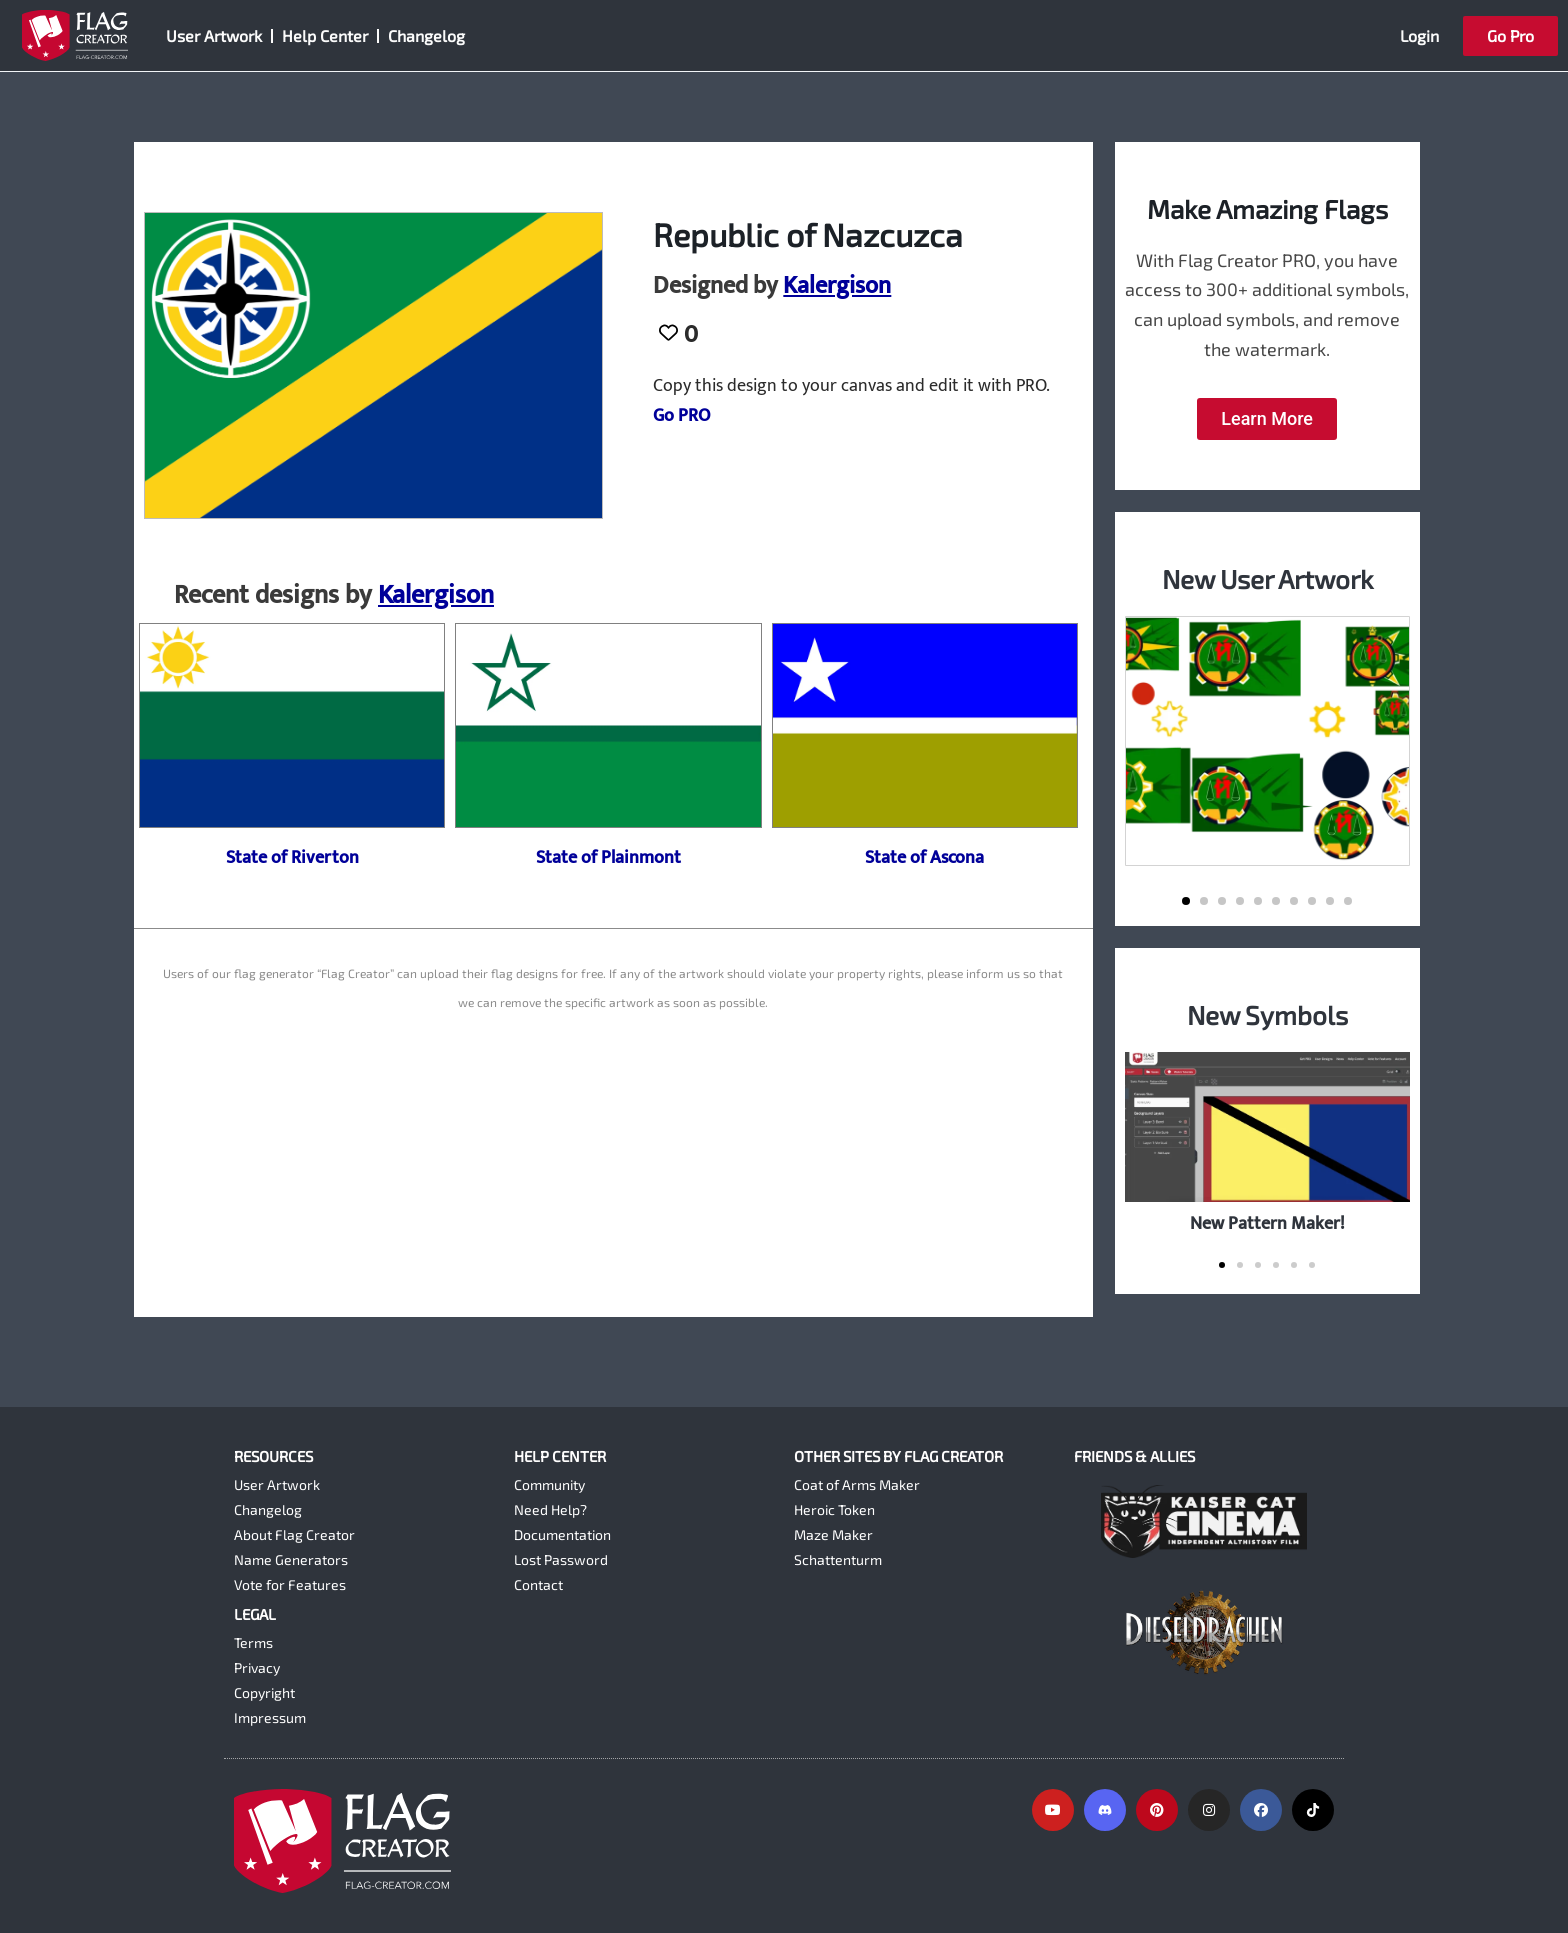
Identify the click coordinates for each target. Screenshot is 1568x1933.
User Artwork (214, 35)
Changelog (426, 35)
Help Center (325, 35)
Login (1419, 35)
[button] (1186, 901)
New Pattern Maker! (1267, 1223)
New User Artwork (1267, 578)
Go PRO (681, 416)
